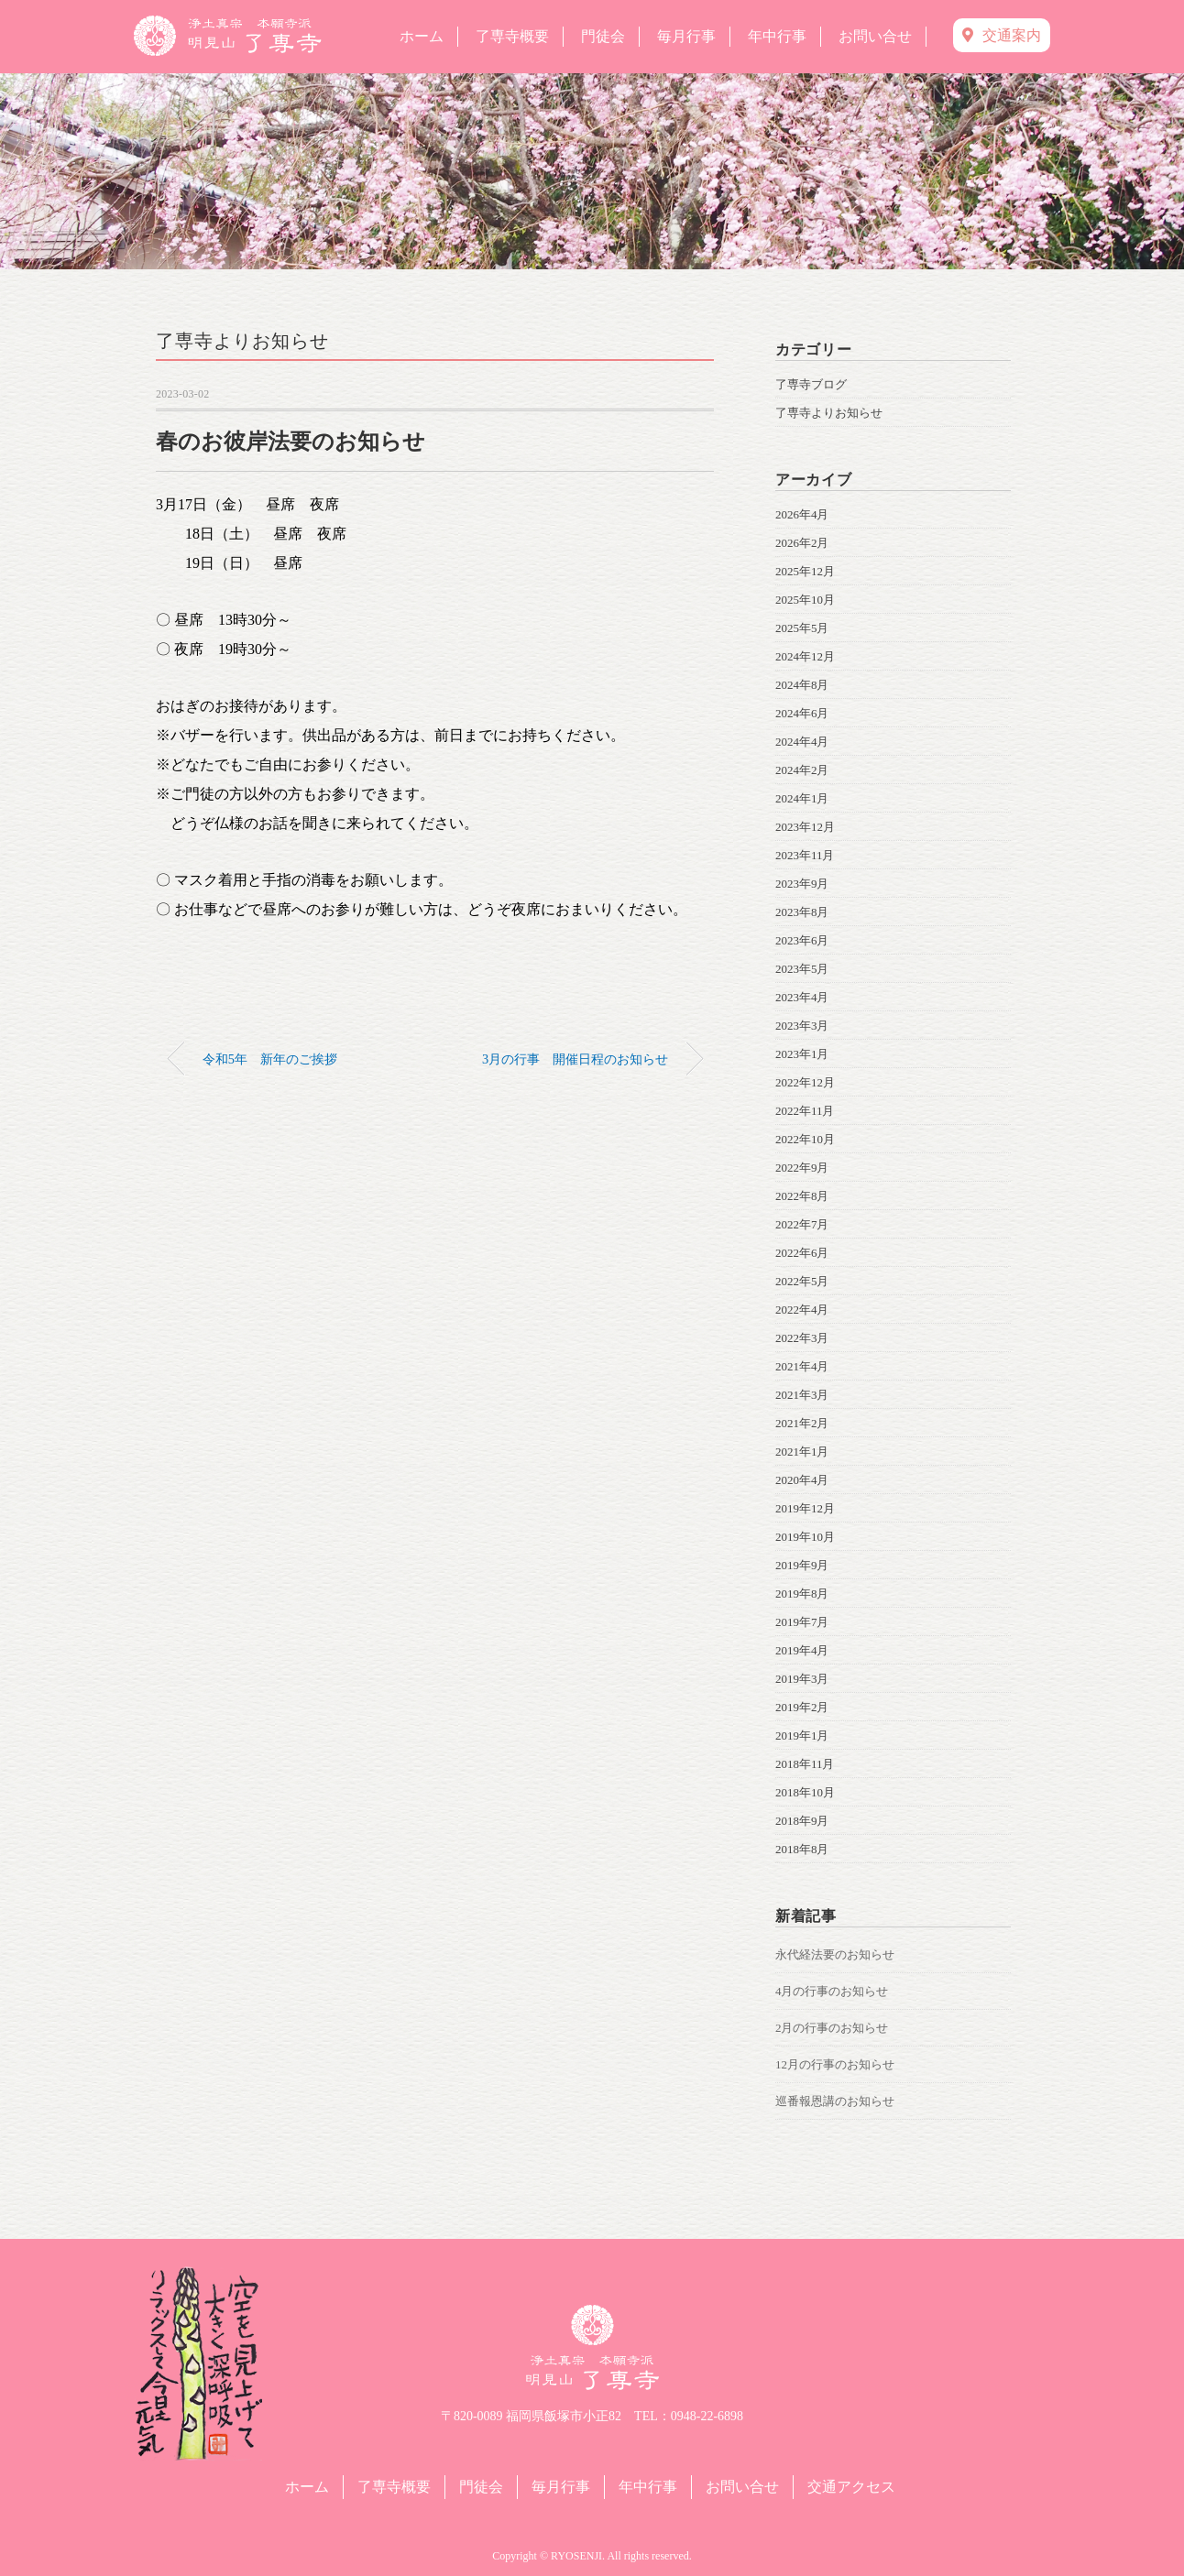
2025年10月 (805, 599)
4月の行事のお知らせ (832, 1991)
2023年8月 (802, 912)
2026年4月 (802, 514)
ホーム (422, 36)
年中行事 (777, 36)
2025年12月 (805, 571)
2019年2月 (802, 1707)
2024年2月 (802, 770)
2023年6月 (802, 940)
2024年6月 (802, 713)
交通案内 (1001, 35)
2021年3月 (802, 1395)
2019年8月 (802, 1593)
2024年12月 (805, 656)
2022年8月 (802, 1196)
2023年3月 (802, 1025)
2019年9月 (802, 1565)
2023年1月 (802, 1054)
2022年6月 (802, 1253)
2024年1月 (802, 798)
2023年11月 (805, 855)
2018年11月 (805, 1764)
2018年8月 (802, 1849)
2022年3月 (802, 1338)
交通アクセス (851, 2486)
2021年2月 (802, 1423)
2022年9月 (802, 1167)
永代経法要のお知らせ (834, 1954)
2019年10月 (805, 1537)
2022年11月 (805, 1111)
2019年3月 (802, 1679)
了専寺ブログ (811, 384)
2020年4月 (802, 1480)
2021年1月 (802, 1451)
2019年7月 (802, 1622)
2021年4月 (802, 1366)
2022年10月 (805, 1139)
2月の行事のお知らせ (832, 2028)
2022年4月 (802, 1309)
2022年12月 (805, 1082)
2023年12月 (805, 827)
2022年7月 (802, 1224)
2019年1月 (802, 1735)
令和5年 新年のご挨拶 (270, 1059)
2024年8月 (802, 685)
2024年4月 (802, 741)
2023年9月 (802, 883)
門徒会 (603, 36)
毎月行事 (686, 36)
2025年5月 (802, 628)
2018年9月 (802, 1821)
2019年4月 (802, 1650)
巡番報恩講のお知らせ (834, 2101)
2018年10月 (805, 1792)
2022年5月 (802, 1281)
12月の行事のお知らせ (834, 2064)
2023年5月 (802, 969)
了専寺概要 (512, 36)
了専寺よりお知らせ (242, 341)
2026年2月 (802, 543)
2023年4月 (802, 997)
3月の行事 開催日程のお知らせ (575, 1059)
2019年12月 (805, 1508)
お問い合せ (875, 36)
